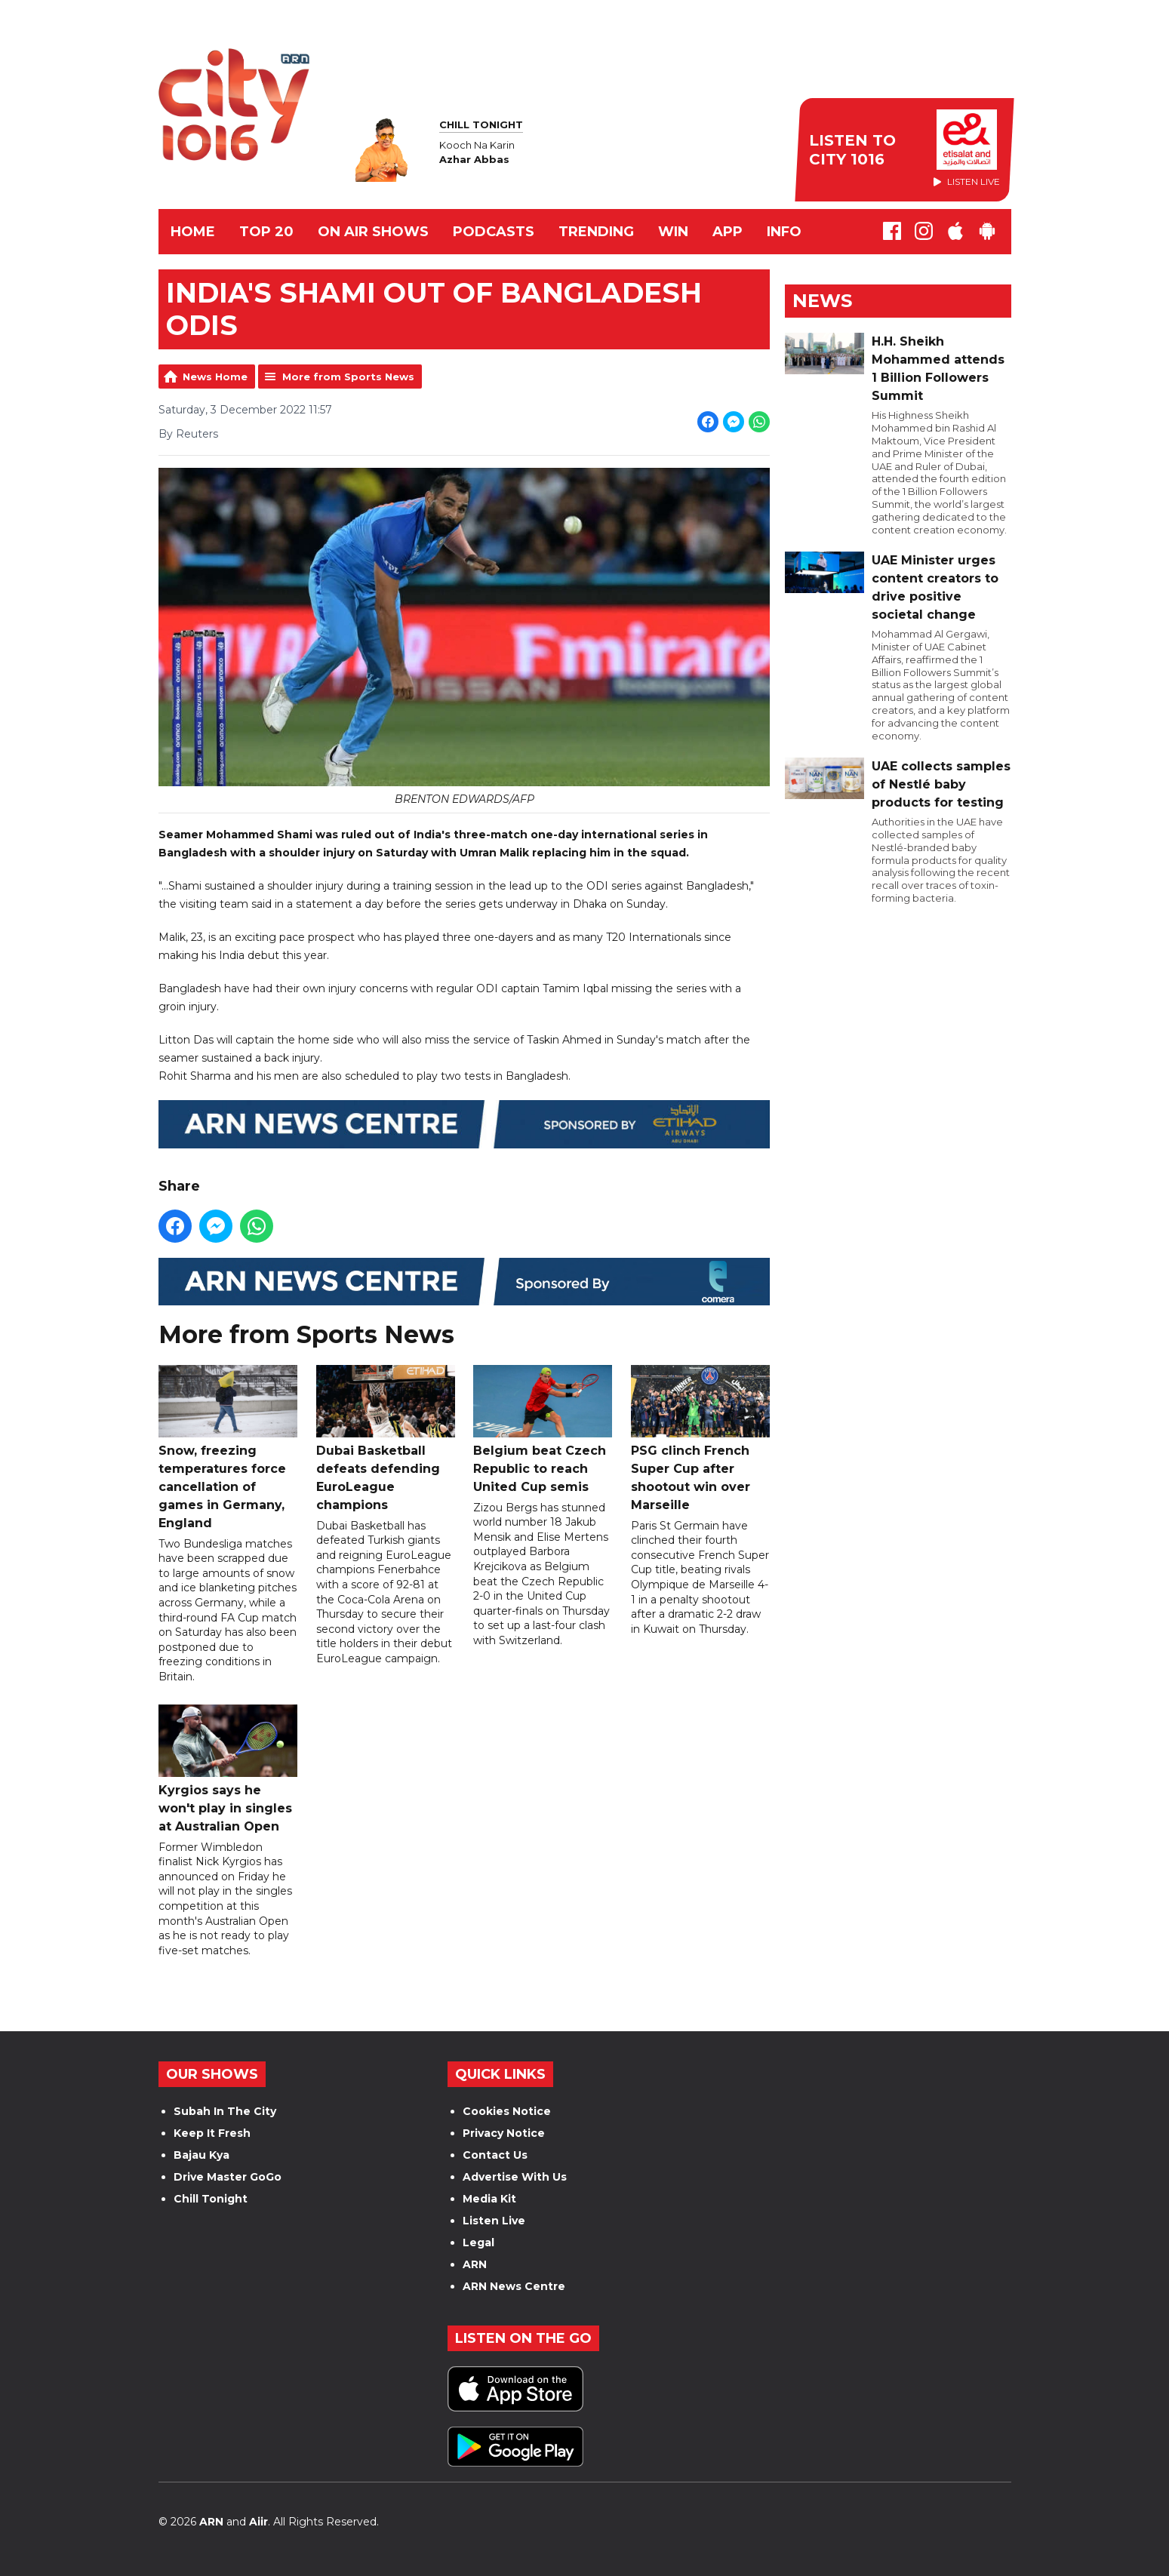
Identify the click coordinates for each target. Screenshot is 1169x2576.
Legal (478, 2242)
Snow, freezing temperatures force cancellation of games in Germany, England (227, 1447)
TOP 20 (266, 231)
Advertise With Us (515, 2177)
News (822, 301)
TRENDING (596, 231)
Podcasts (493, 231)
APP (727, 231)
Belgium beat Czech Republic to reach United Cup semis (542, 1429)
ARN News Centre (514, 2286)
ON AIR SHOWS (373, 231)
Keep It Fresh (212, 2133)
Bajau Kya (201, 2155)
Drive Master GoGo (227, 2177)
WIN (673, 231)
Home (193, 231)
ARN (475, 2264)
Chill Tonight (211, 2199)
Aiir (258, 2521)
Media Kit (489, 2199)
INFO (784, 231)
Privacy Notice (504, 2133)
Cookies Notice (507, 2111)
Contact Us (495, 2155)
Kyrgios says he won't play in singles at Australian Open (227, 1769)
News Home (215, 376)
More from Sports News (348, 376)
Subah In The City (225, 2111)
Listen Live (494, 2220)
